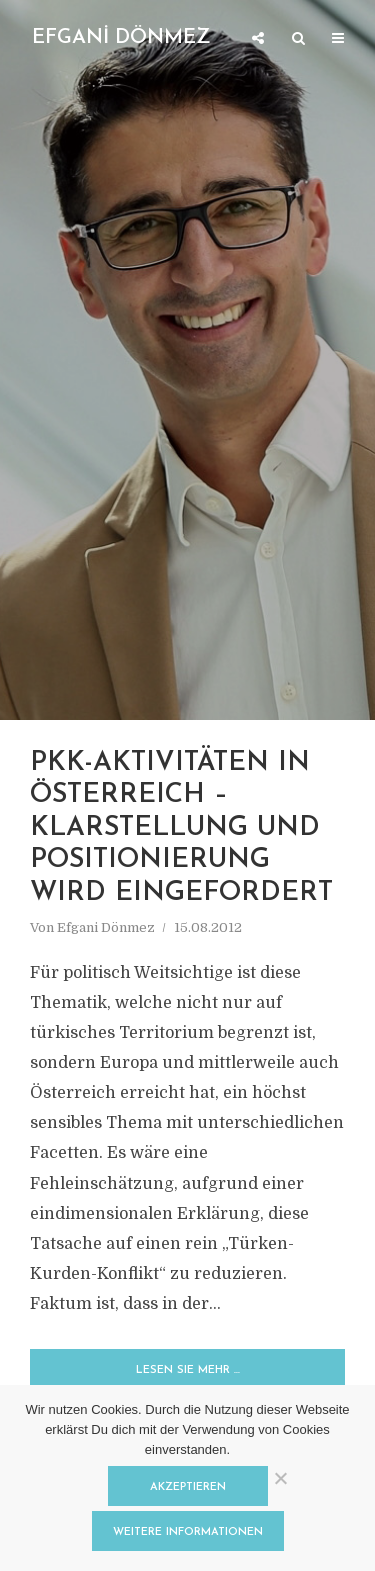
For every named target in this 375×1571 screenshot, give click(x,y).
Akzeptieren (188, 1487)
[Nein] (280, 1478)
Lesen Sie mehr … (188, 1370)
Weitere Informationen (188, 1532)
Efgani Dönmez (106, 927)
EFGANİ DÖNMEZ (121, 38)
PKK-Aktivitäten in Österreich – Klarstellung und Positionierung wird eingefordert (181, 828)
